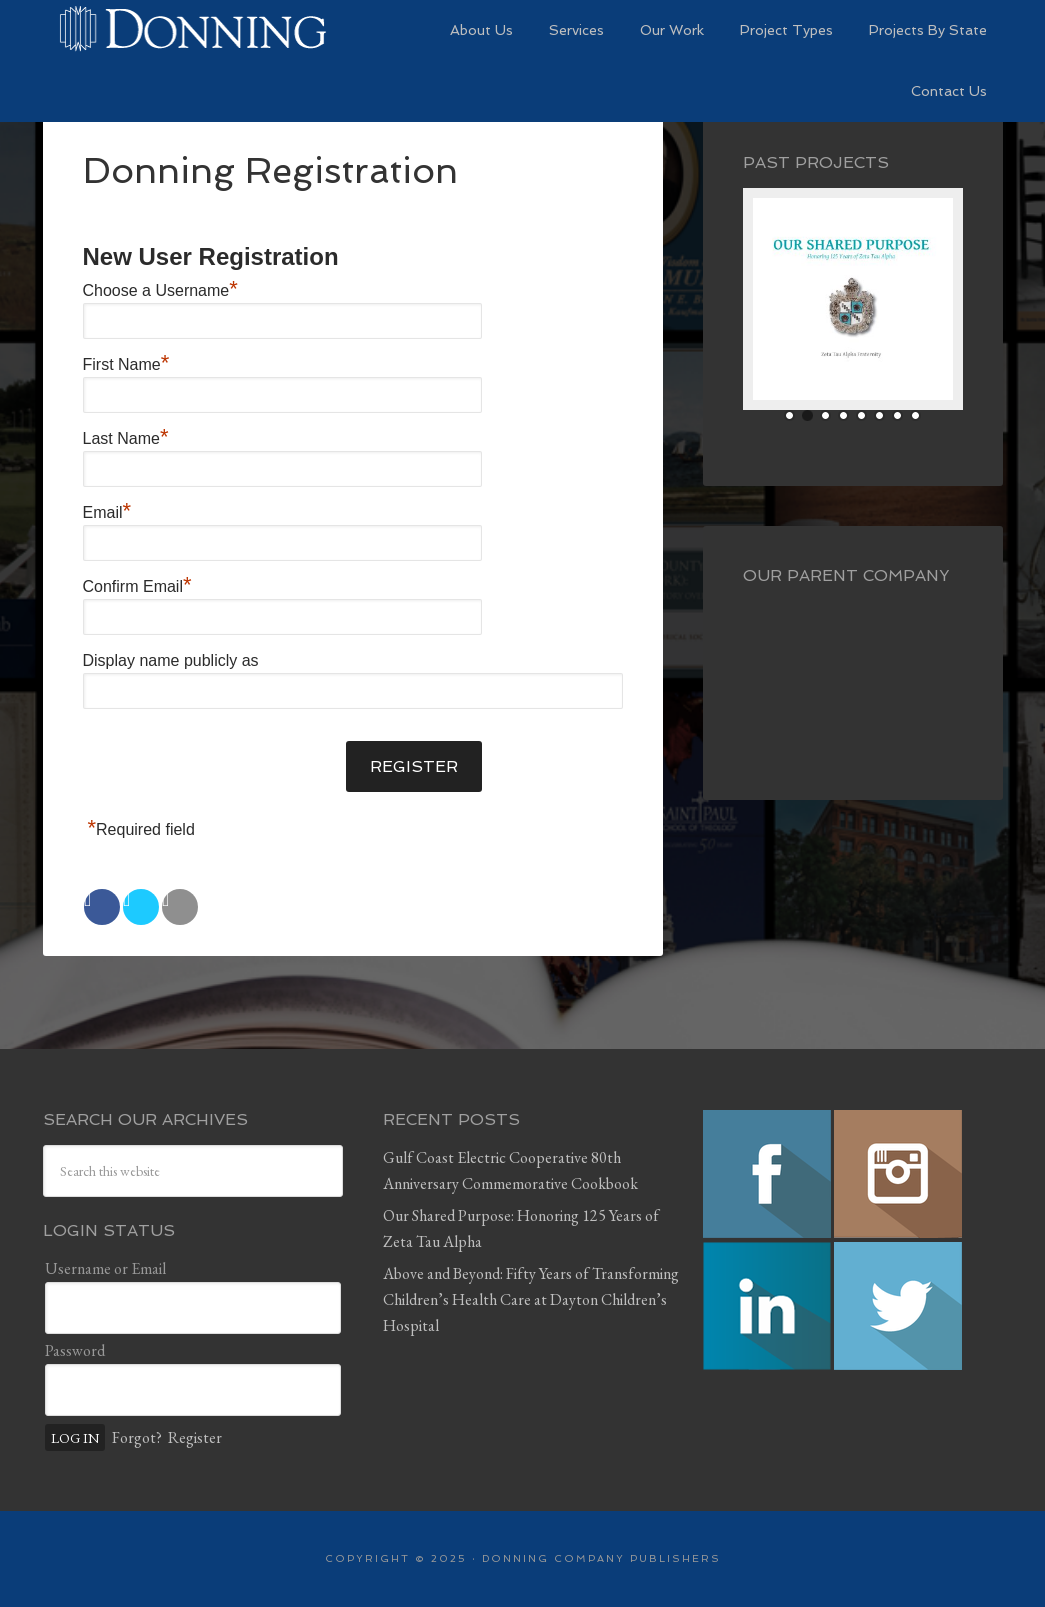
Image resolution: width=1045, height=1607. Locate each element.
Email (107, 512)
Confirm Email (137, 586)
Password (75, 1350)
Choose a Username (160, 290)
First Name (126, 364)
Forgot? (137, 1437)
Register (195, 1437)
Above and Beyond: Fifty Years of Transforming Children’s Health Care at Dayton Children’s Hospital (531, 1299)
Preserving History (193, 30)
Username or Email (105, 1268)
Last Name (126, 438)
